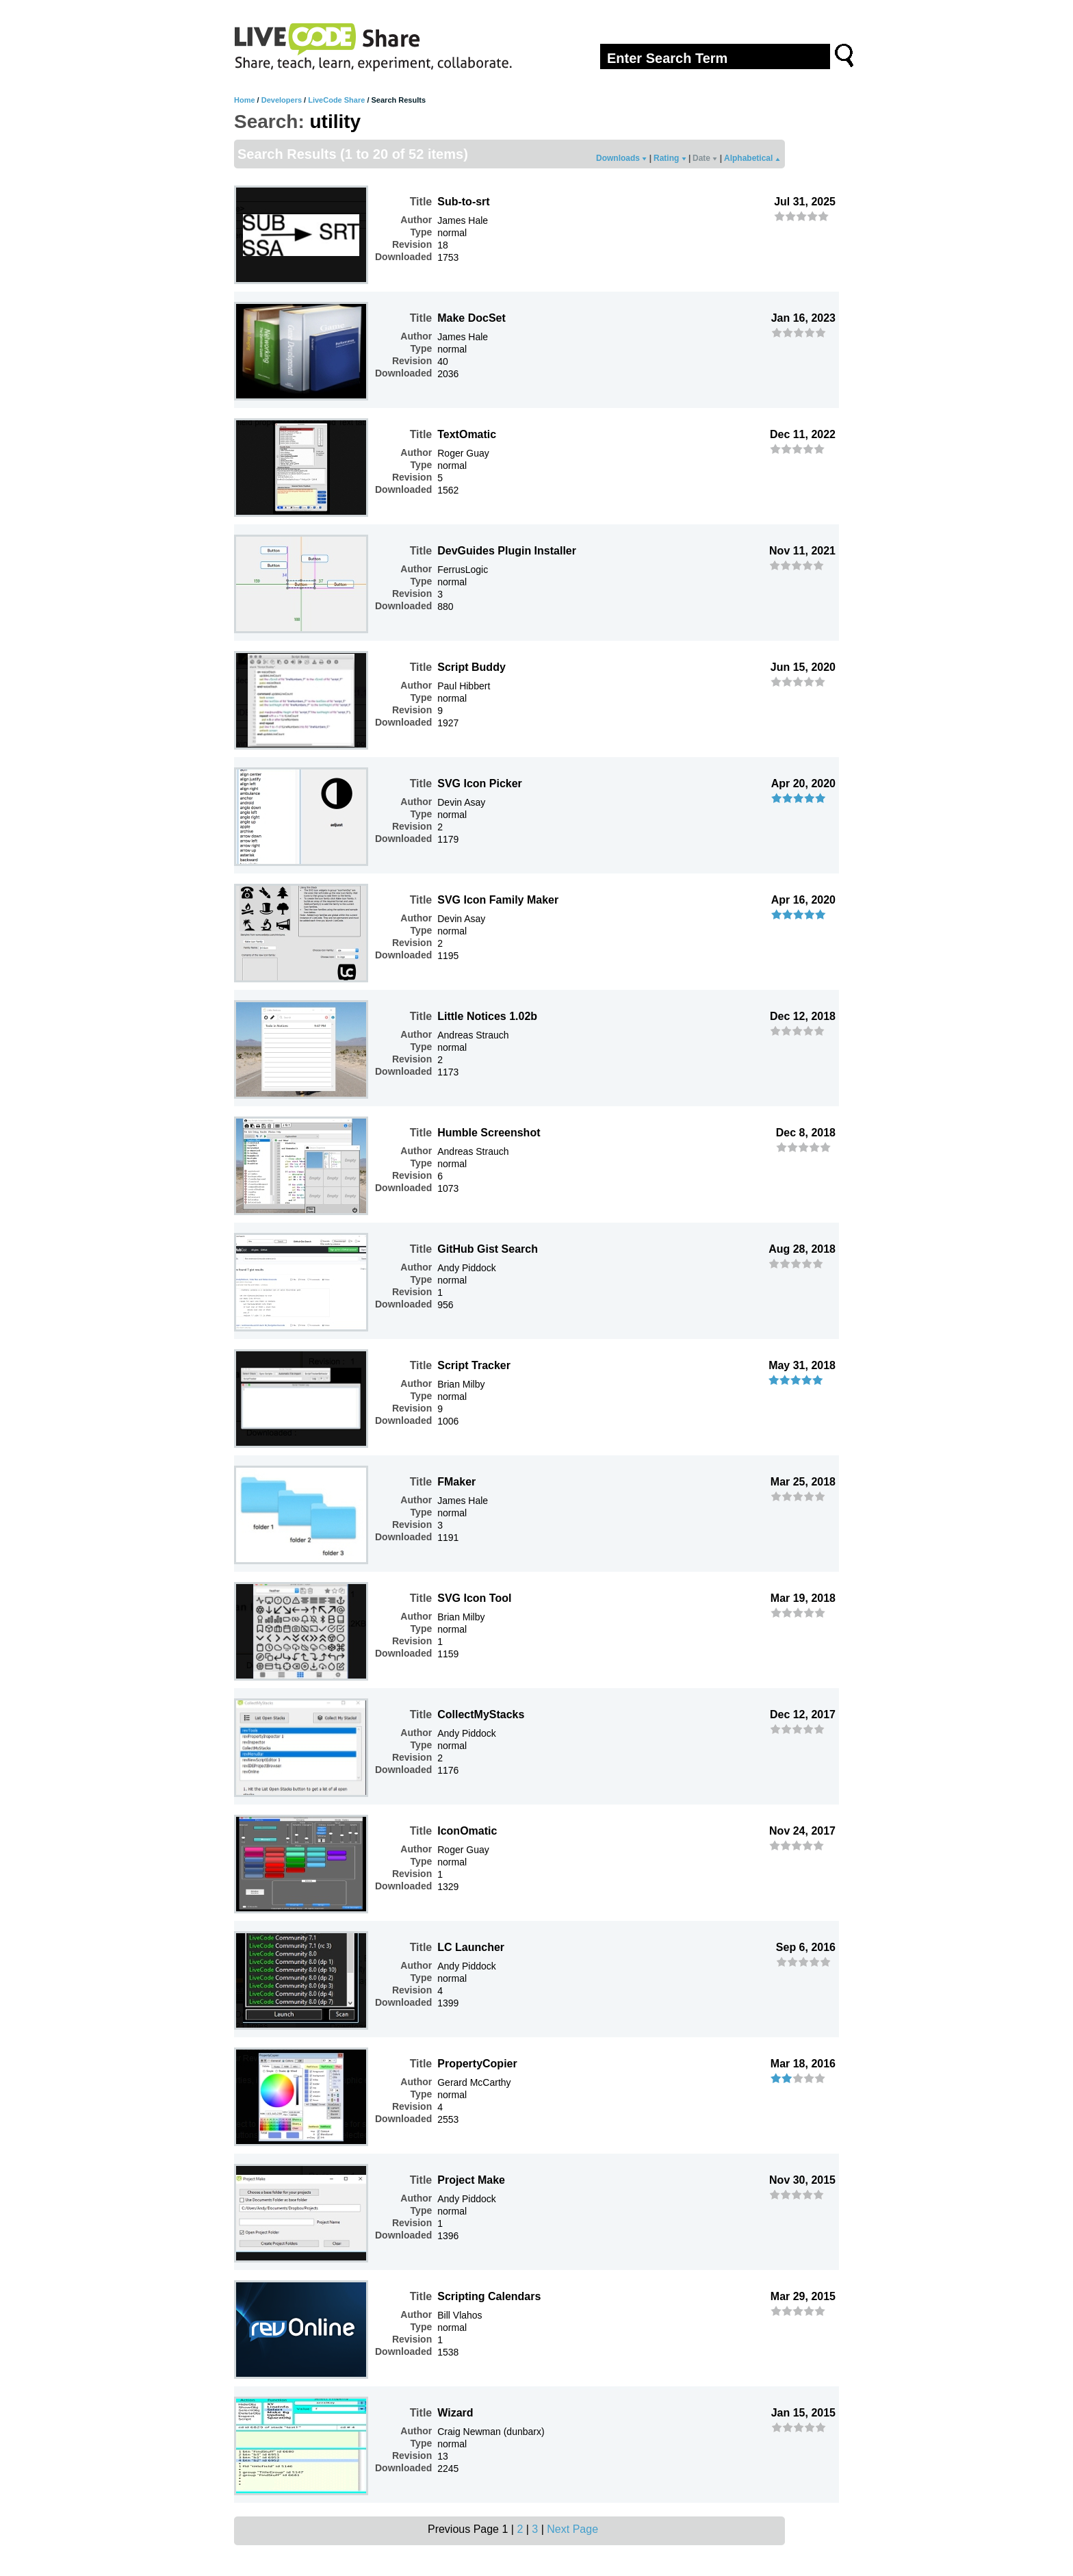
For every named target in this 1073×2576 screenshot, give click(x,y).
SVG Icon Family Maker (497, 900)
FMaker (456, 1482)
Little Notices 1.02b (487, 1016)
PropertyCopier (477, 2063)
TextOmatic (466, 434)
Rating (670, 158)
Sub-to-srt (463, 201)
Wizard (455, 2413)
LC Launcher (470, 1947)
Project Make (471, 2180)
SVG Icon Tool (474, 1598)
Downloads (621, 158)
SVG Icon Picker (479, 783)
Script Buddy (471, 667)
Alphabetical (752, 158)
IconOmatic (467, 1831)
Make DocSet (471, 318)
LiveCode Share (336, 100)
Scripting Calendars (489, 2296)
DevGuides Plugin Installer (506, 551)
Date (705, 158)
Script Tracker (473, 1365)
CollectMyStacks (480, 1714)
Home (244, 100)
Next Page (572, 2529)
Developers (281, 100)
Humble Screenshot (488, 1132)
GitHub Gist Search (487, 1249)
